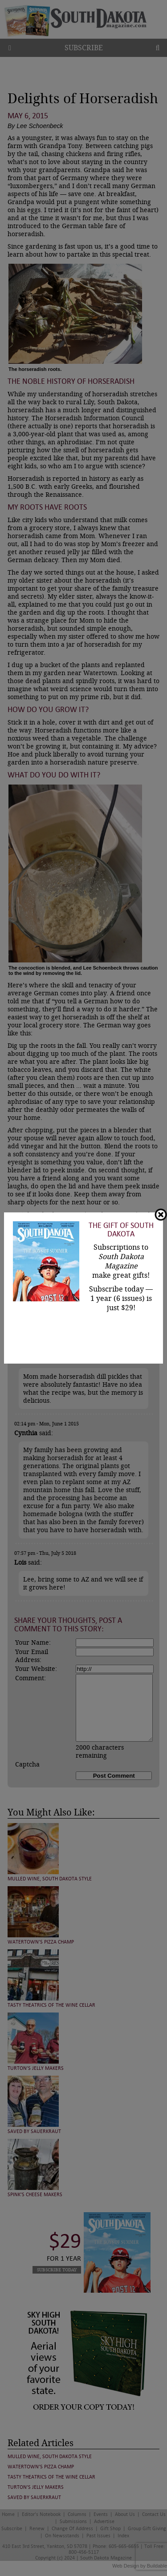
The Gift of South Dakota (121, 1229)
